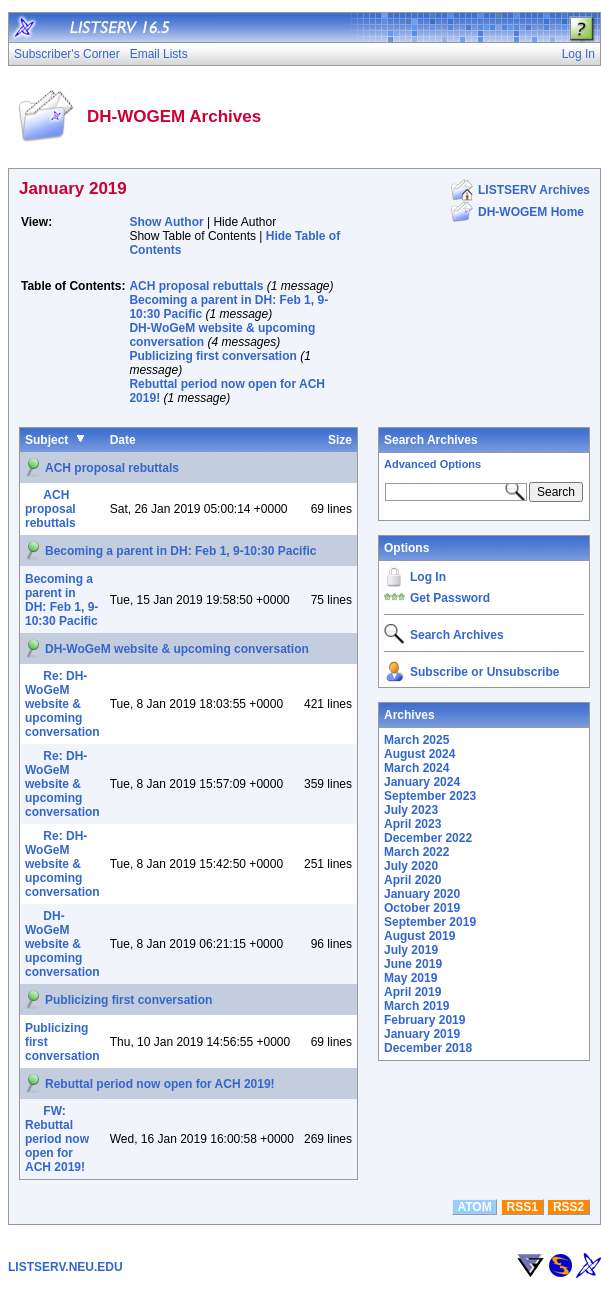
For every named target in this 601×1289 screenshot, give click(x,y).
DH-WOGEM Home (531, 212)
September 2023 (430, 796)
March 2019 (416, 1006)
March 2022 (416, 852)
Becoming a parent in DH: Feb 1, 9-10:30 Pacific (180, 551)
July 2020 (411, 866)
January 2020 (422, 894)
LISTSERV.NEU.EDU (65, 1267)
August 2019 (419, 936)
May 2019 (410, 978)
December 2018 (428, 1048)
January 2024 (422, 782)
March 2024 (416, 768)
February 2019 (424, 1020)
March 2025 (416, 740)
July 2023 (411, 810)
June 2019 (413, 964)
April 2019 (412, 992)
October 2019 (422, 908)
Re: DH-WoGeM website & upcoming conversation (62, 704)
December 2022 (428, 838)
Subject (46, 440)
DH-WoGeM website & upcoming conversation (177, 649)
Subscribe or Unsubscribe (484, 672)
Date (123, 440)
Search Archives (431, 440)
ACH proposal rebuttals (196, 286)
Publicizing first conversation (212, 356)
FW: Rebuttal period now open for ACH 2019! (57, 1139)
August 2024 (419, 754)
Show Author (166, 222)
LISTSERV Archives (534, 190)
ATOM (474, 1207)
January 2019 (422, 1034)
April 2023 (412, 824)
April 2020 (412, 880)
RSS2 (568, 1207)
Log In (428, 577)
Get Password (450, 598)
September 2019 (430, 922)
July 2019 (411, 950)
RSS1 (522, 1207)
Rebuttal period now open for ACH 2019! (160, 1084)
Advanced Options (432, 464)
